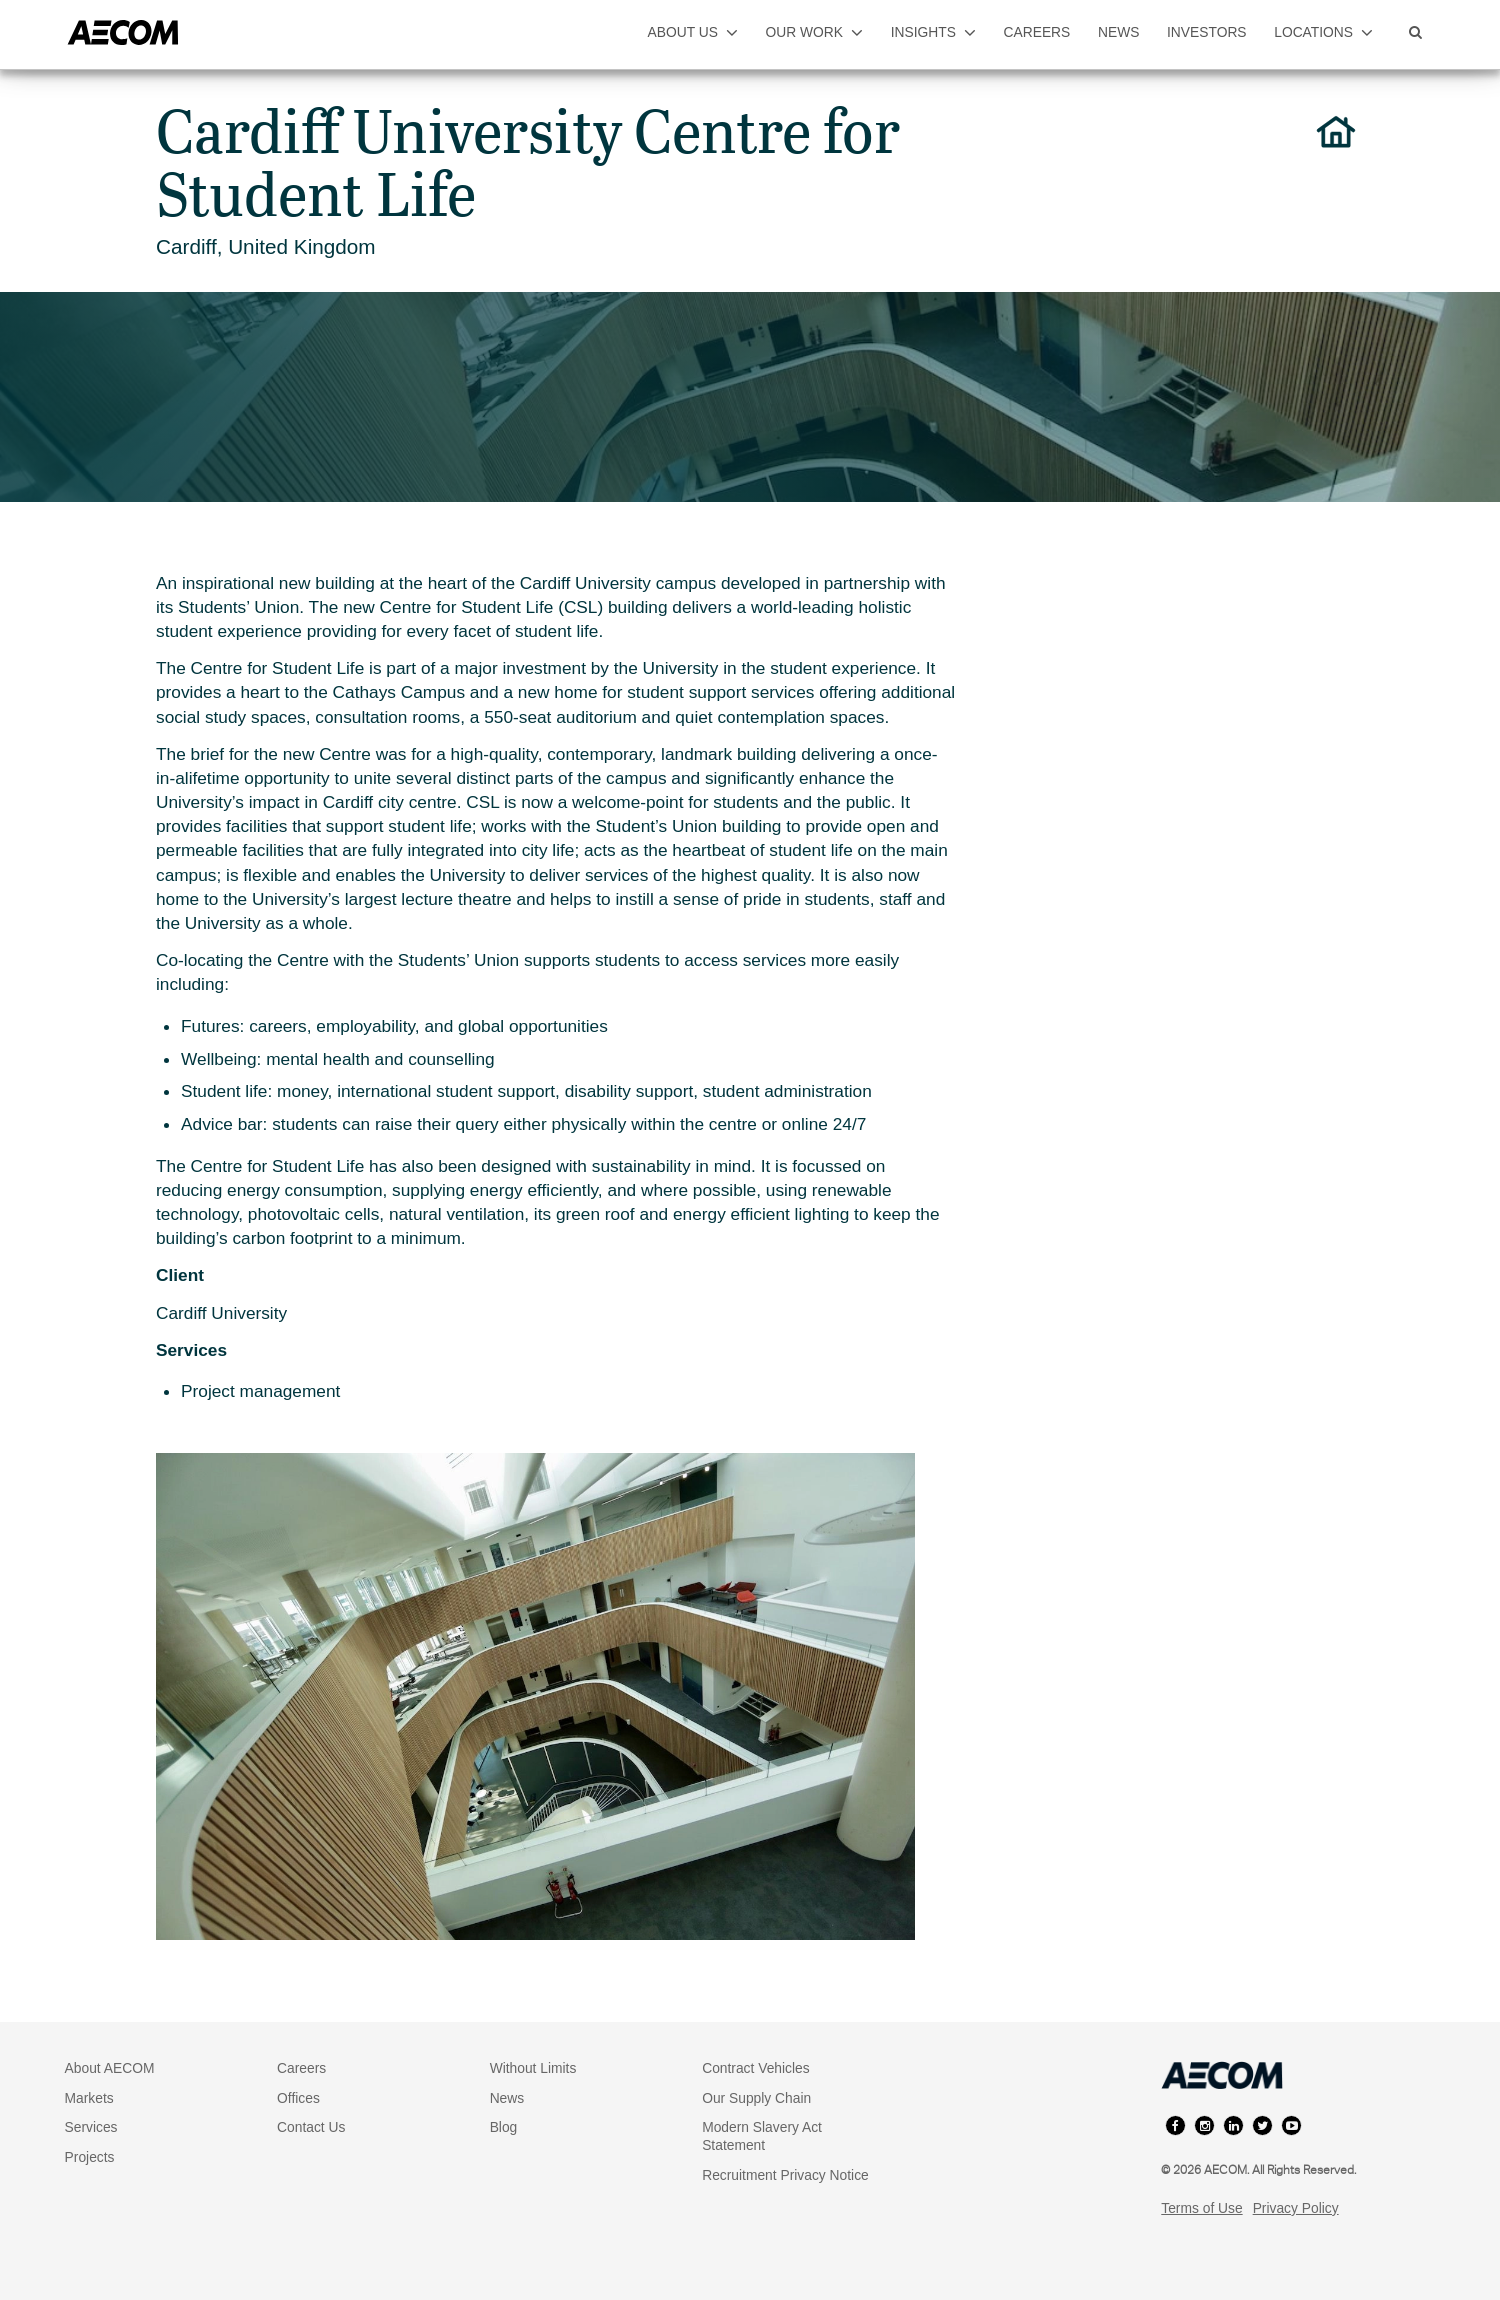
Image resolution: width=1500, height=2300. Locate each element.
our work (815, 32)
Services (91, 2127)
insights (933, 32)
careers (1037, 32)
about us (693, 32)
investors (1207, 32)
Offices (298, 2098)
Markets (89, 2098)
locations (1323, 32)
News (507, 2098)
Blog (504, 2127)
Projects (90, 2157)
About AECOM (110, 2068)
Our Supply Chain (756, 2098)
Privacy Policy (1296, 2208)
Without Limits (533, 2068)
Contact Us (311, 2127)
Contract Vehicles (756, 2068)
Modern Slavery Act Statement (762, 2136)
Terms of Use (1201, 2208)
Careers (301, 2068)
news (1118, 32)
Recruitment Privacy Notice (785, 2175)
